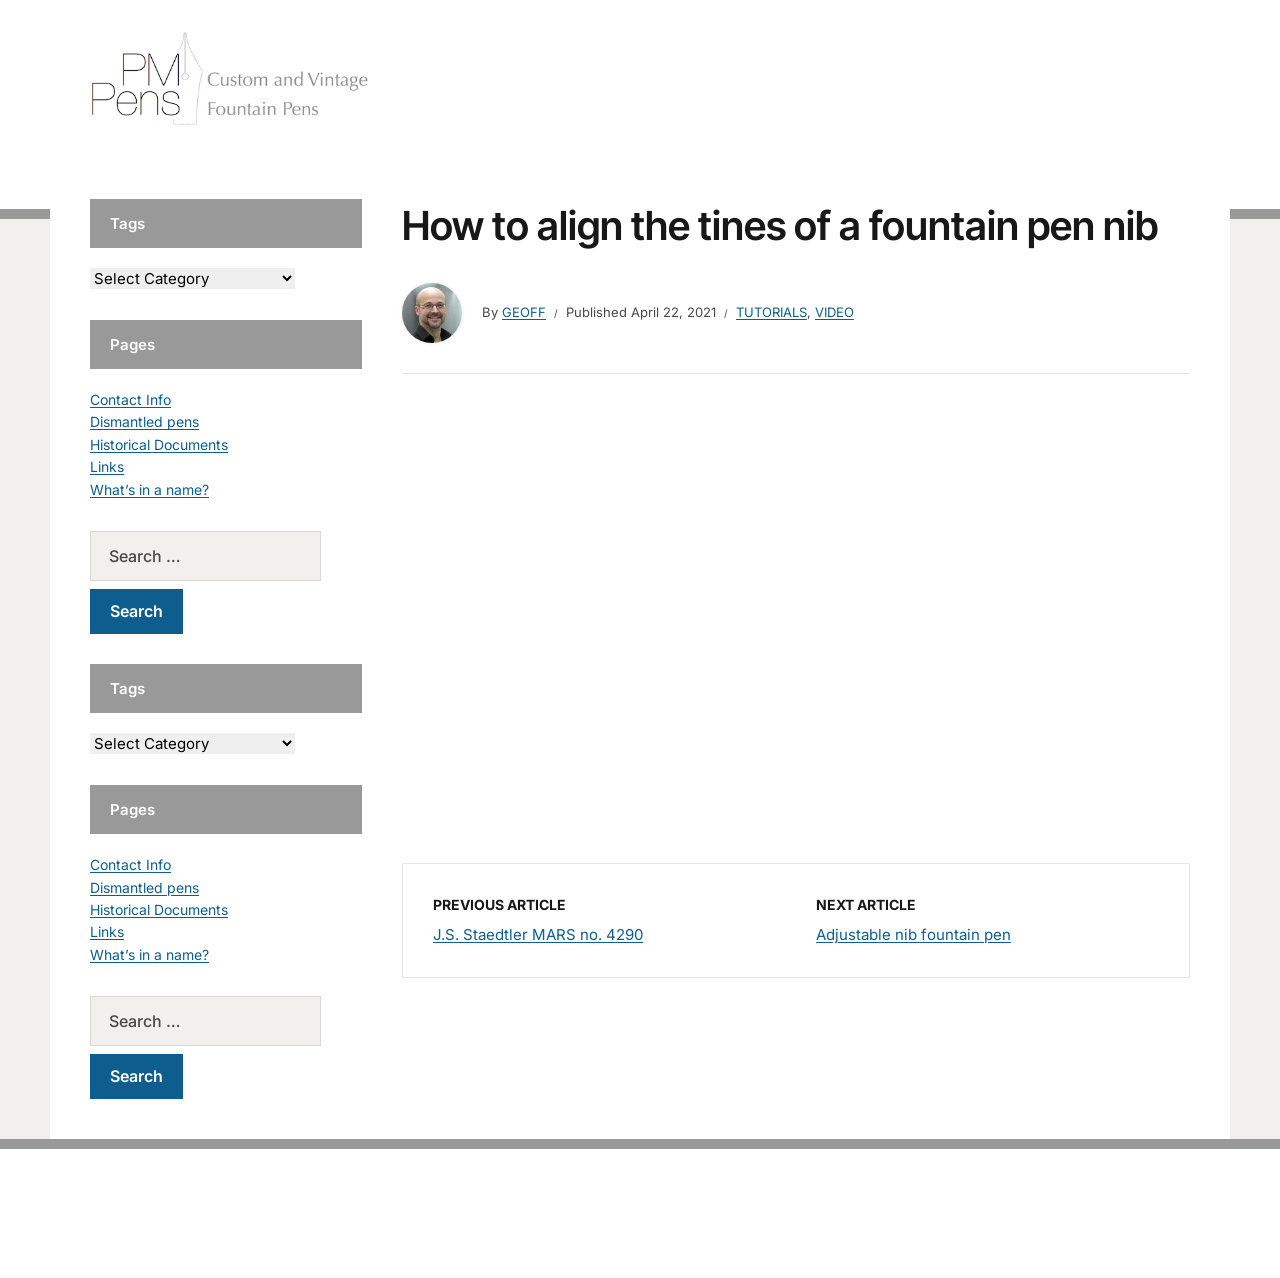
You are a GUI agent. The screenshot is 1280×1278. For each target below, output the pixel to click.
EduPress (681, 1230)
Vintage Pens (1046, 79)
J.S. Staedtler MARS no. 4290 (538, 934)
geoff (524, 312)
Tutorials (1149, 79)
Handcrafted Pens (910, 79)
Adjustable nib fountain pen (913, 934)
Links (107, 466)
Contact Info (130, 399)
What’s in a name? (149, 489)
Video (834, 312)
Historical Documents (159, 444)
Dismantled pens (144, 421)
